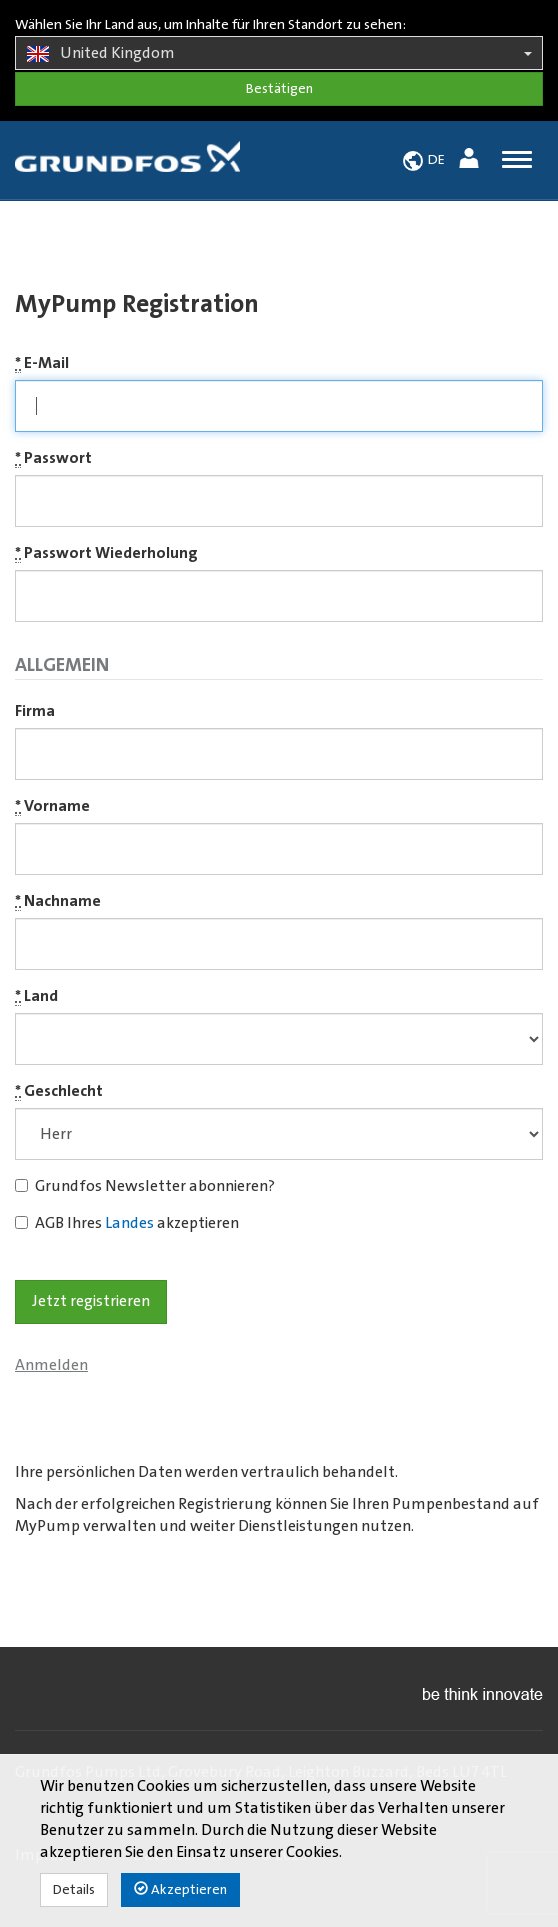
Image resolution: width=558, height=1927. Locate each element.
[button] (471, 161)
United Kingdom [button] (279, 54)
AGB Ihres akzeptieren (127, 1223)
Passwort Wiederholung (106, 553)
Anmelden (51, 1365)
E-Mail (42, 363)
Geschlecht (59, 1091)
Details (74, 1890)
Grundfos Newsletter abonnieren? (145, 1186)
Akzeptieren (180, 1889)
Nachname (58, 901)
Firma (35, 711)
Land (36, 996)
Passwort (53, 458)
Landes (129, 1223)
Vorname (52, 806)
